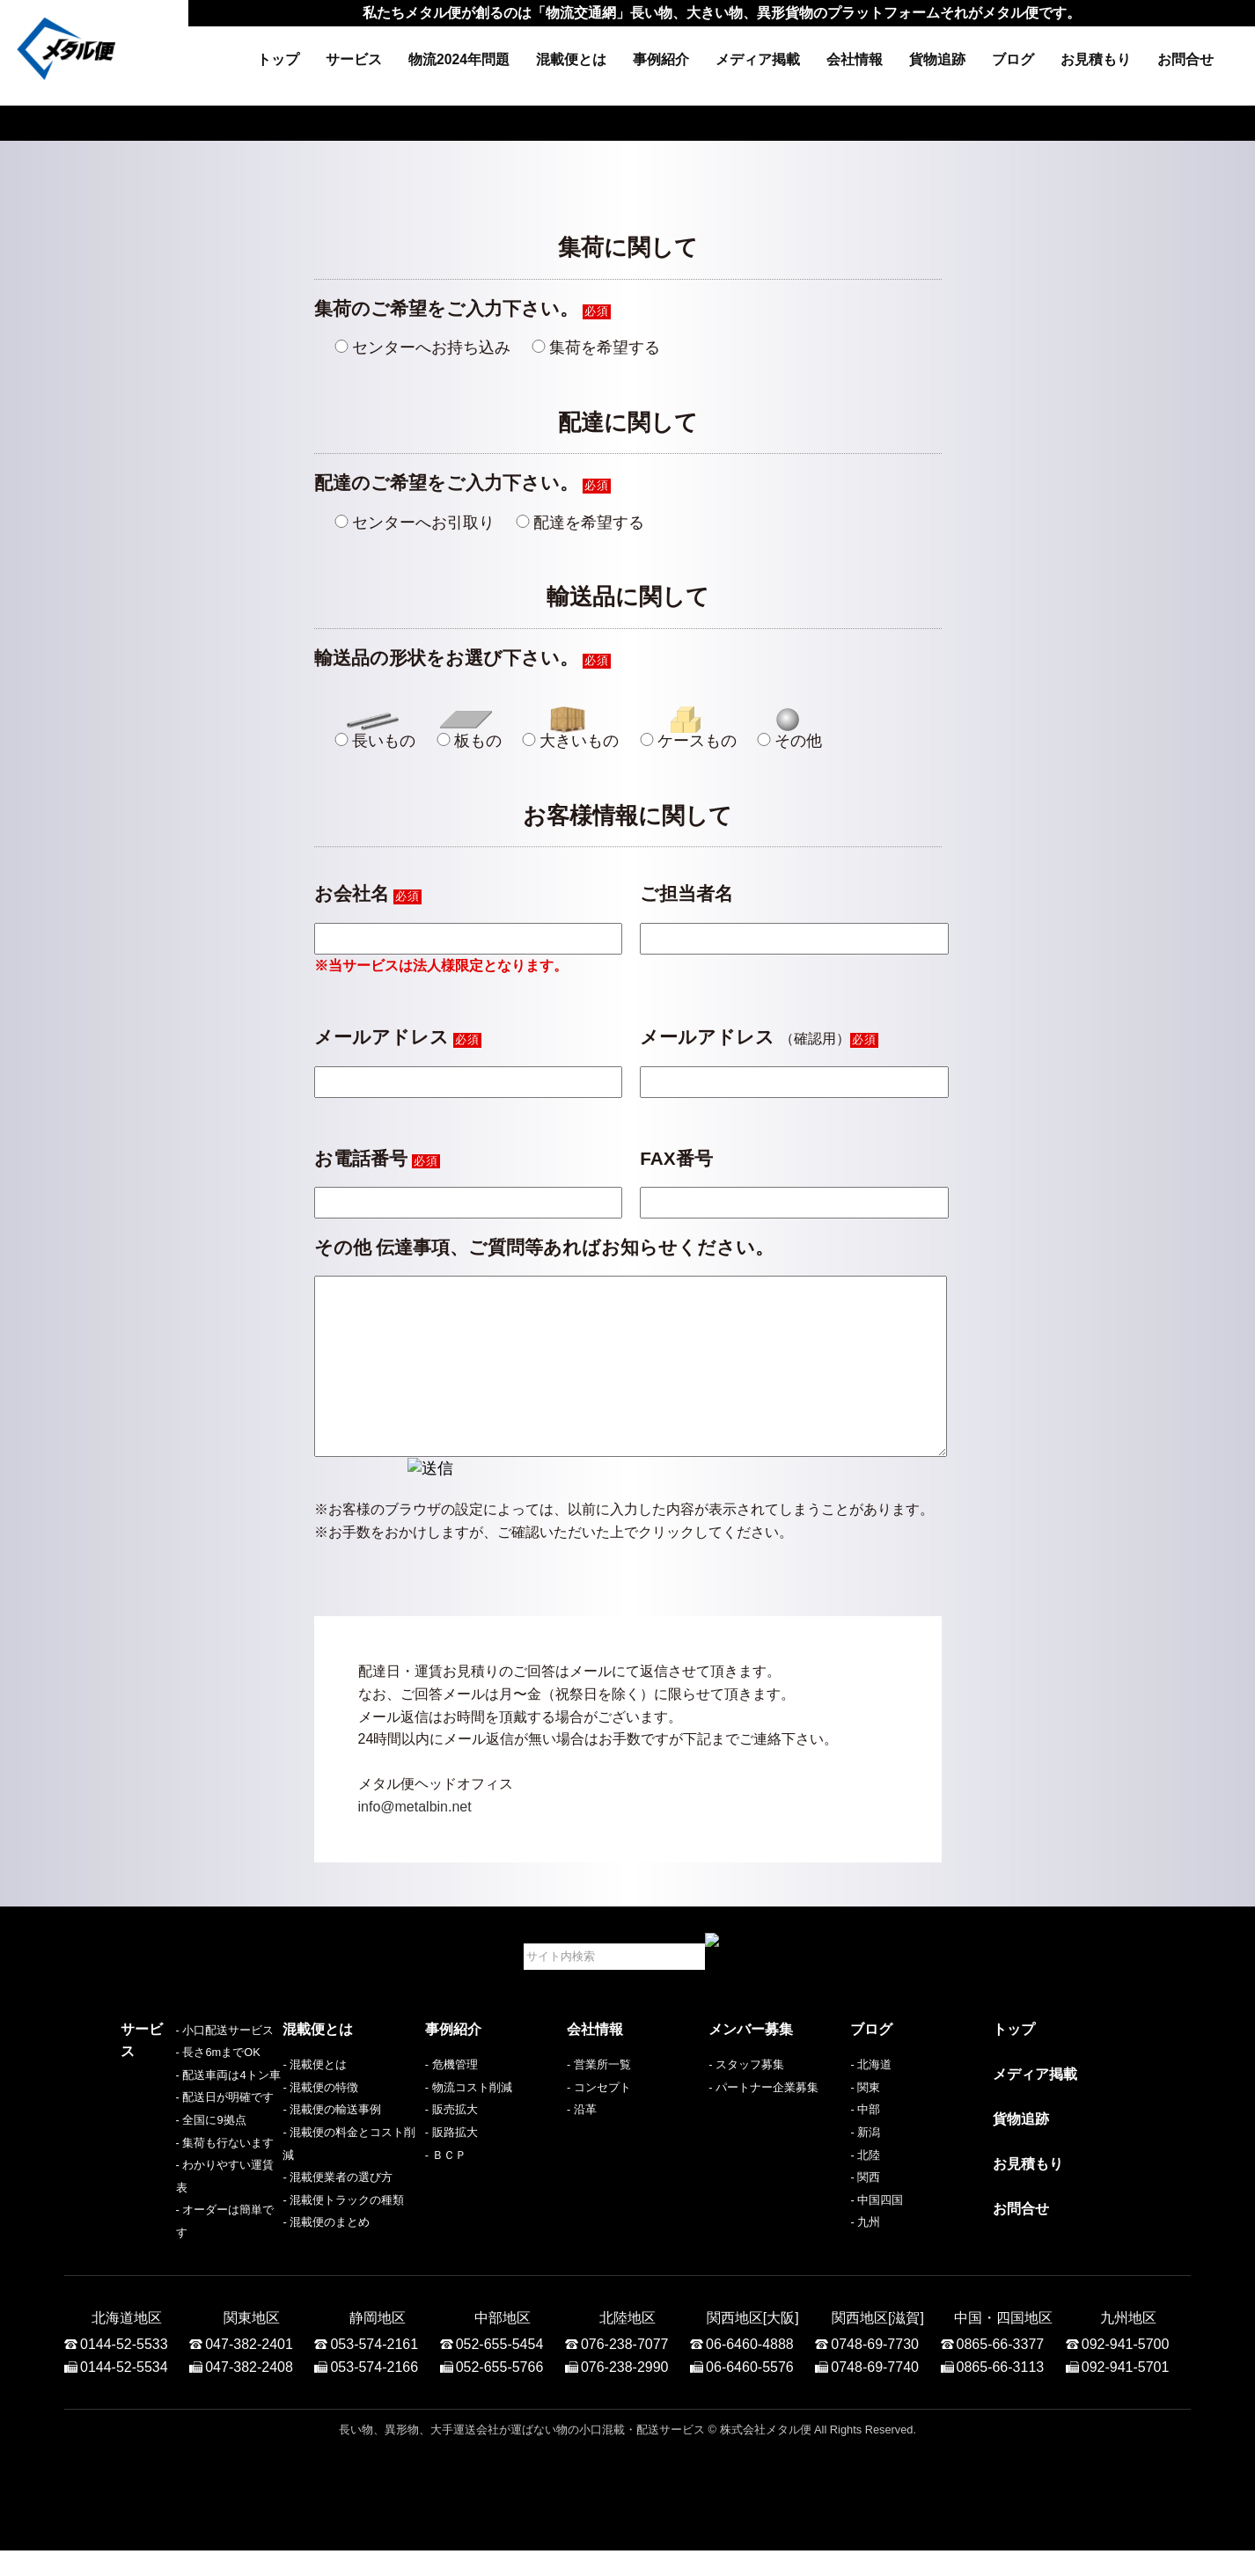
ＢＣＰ (449, 2190)
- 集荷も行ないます (170, 2212)
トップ (278, 59)
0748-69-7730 (875, 2369)
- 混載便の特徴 (320, 2122)
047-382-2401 (249, 2369)
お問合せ (1185, 59)
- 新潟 (865, 2167)
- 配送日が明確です (170, 2167)
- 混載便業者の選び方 (338, 2212)
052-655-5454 (500, 2369)
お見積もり (1096, 59)
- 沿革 (582, 2144)
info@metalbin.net (415, 1841)
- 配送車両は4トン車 (173, 2144)
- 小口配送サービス (170, 2099)
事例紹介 (661, 59)
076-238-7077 (625, 2369)
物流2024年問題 (459, 59)
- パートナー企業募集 (763, 2122)
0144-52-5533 (124, 2369)
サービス (354, 59)
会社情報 (854, 59)
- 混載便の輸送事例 (332, 2144)
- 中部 (865, 2144)
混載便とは (571, 59)
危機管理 (455, 2099)
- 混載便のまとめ (326, 2257)
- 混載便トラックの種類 (343, 2235)
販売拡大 (455, 2144)
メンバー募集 (750, 2064)
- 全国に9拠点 (156, 2190)
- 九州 (865, 2257)
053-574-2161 (374, 2369)
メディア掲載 (758, 59)
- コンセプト (599, 2122)
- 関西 (865, 2212)
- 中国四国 (876, 2235)
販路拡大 (455, 2167)
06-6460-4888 (750, 2369)
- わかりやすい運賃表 (176, 2235)
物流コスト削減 (472, 2122)
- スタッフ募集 (746, 2099)
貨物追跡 (937, 59)
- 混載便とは (315, 2099)
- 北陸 (865, 2190)
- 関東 (865, 2122)
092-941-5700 (1126, 2369)
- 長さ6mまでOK (163, 2122)
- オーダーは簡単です (176, 2257)
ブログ (1013, 59)
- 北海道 (871, 2099)
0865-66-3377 (1001, 2369)
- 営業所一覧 (599, 2099)
